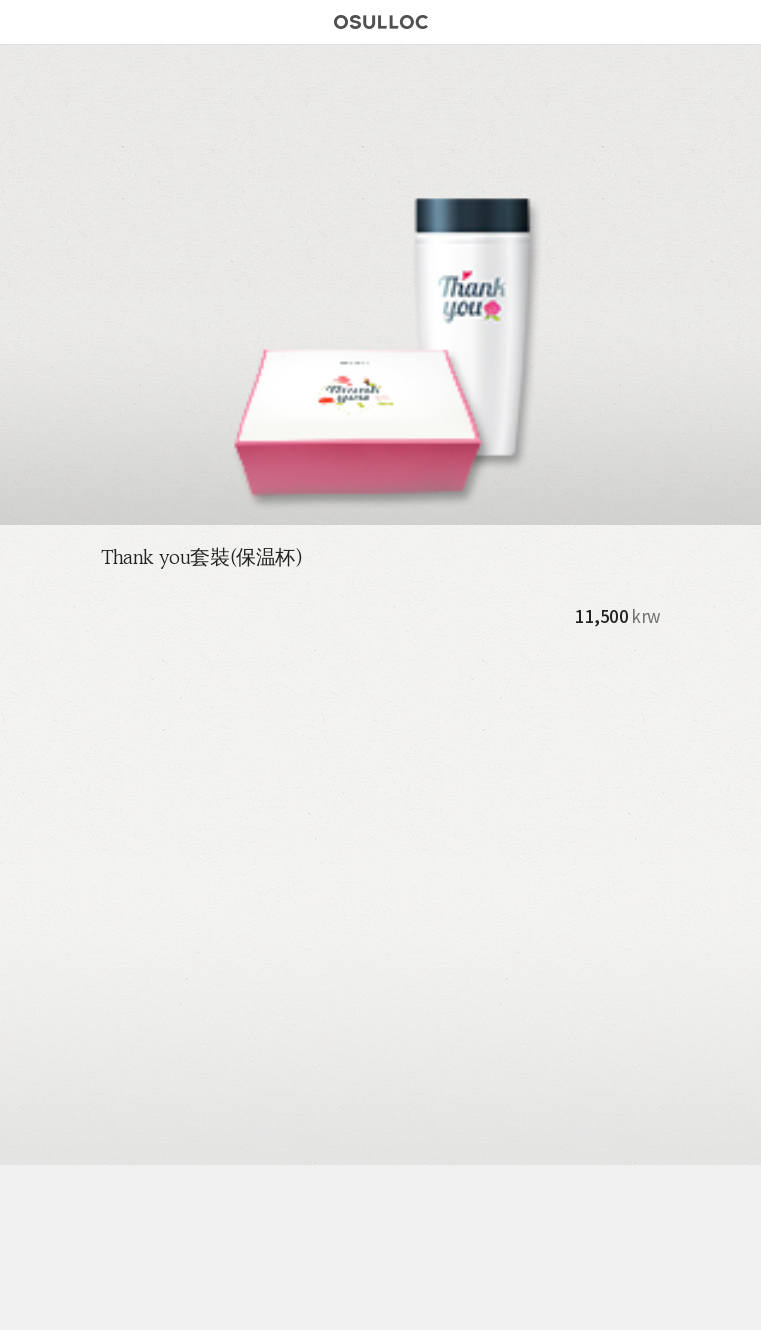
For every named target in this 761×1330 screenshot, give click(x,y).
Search (734, 22)
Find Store (700, 22)
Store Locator (197, 1302)
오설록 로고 (381, 25)
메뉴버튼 (22, 22)
